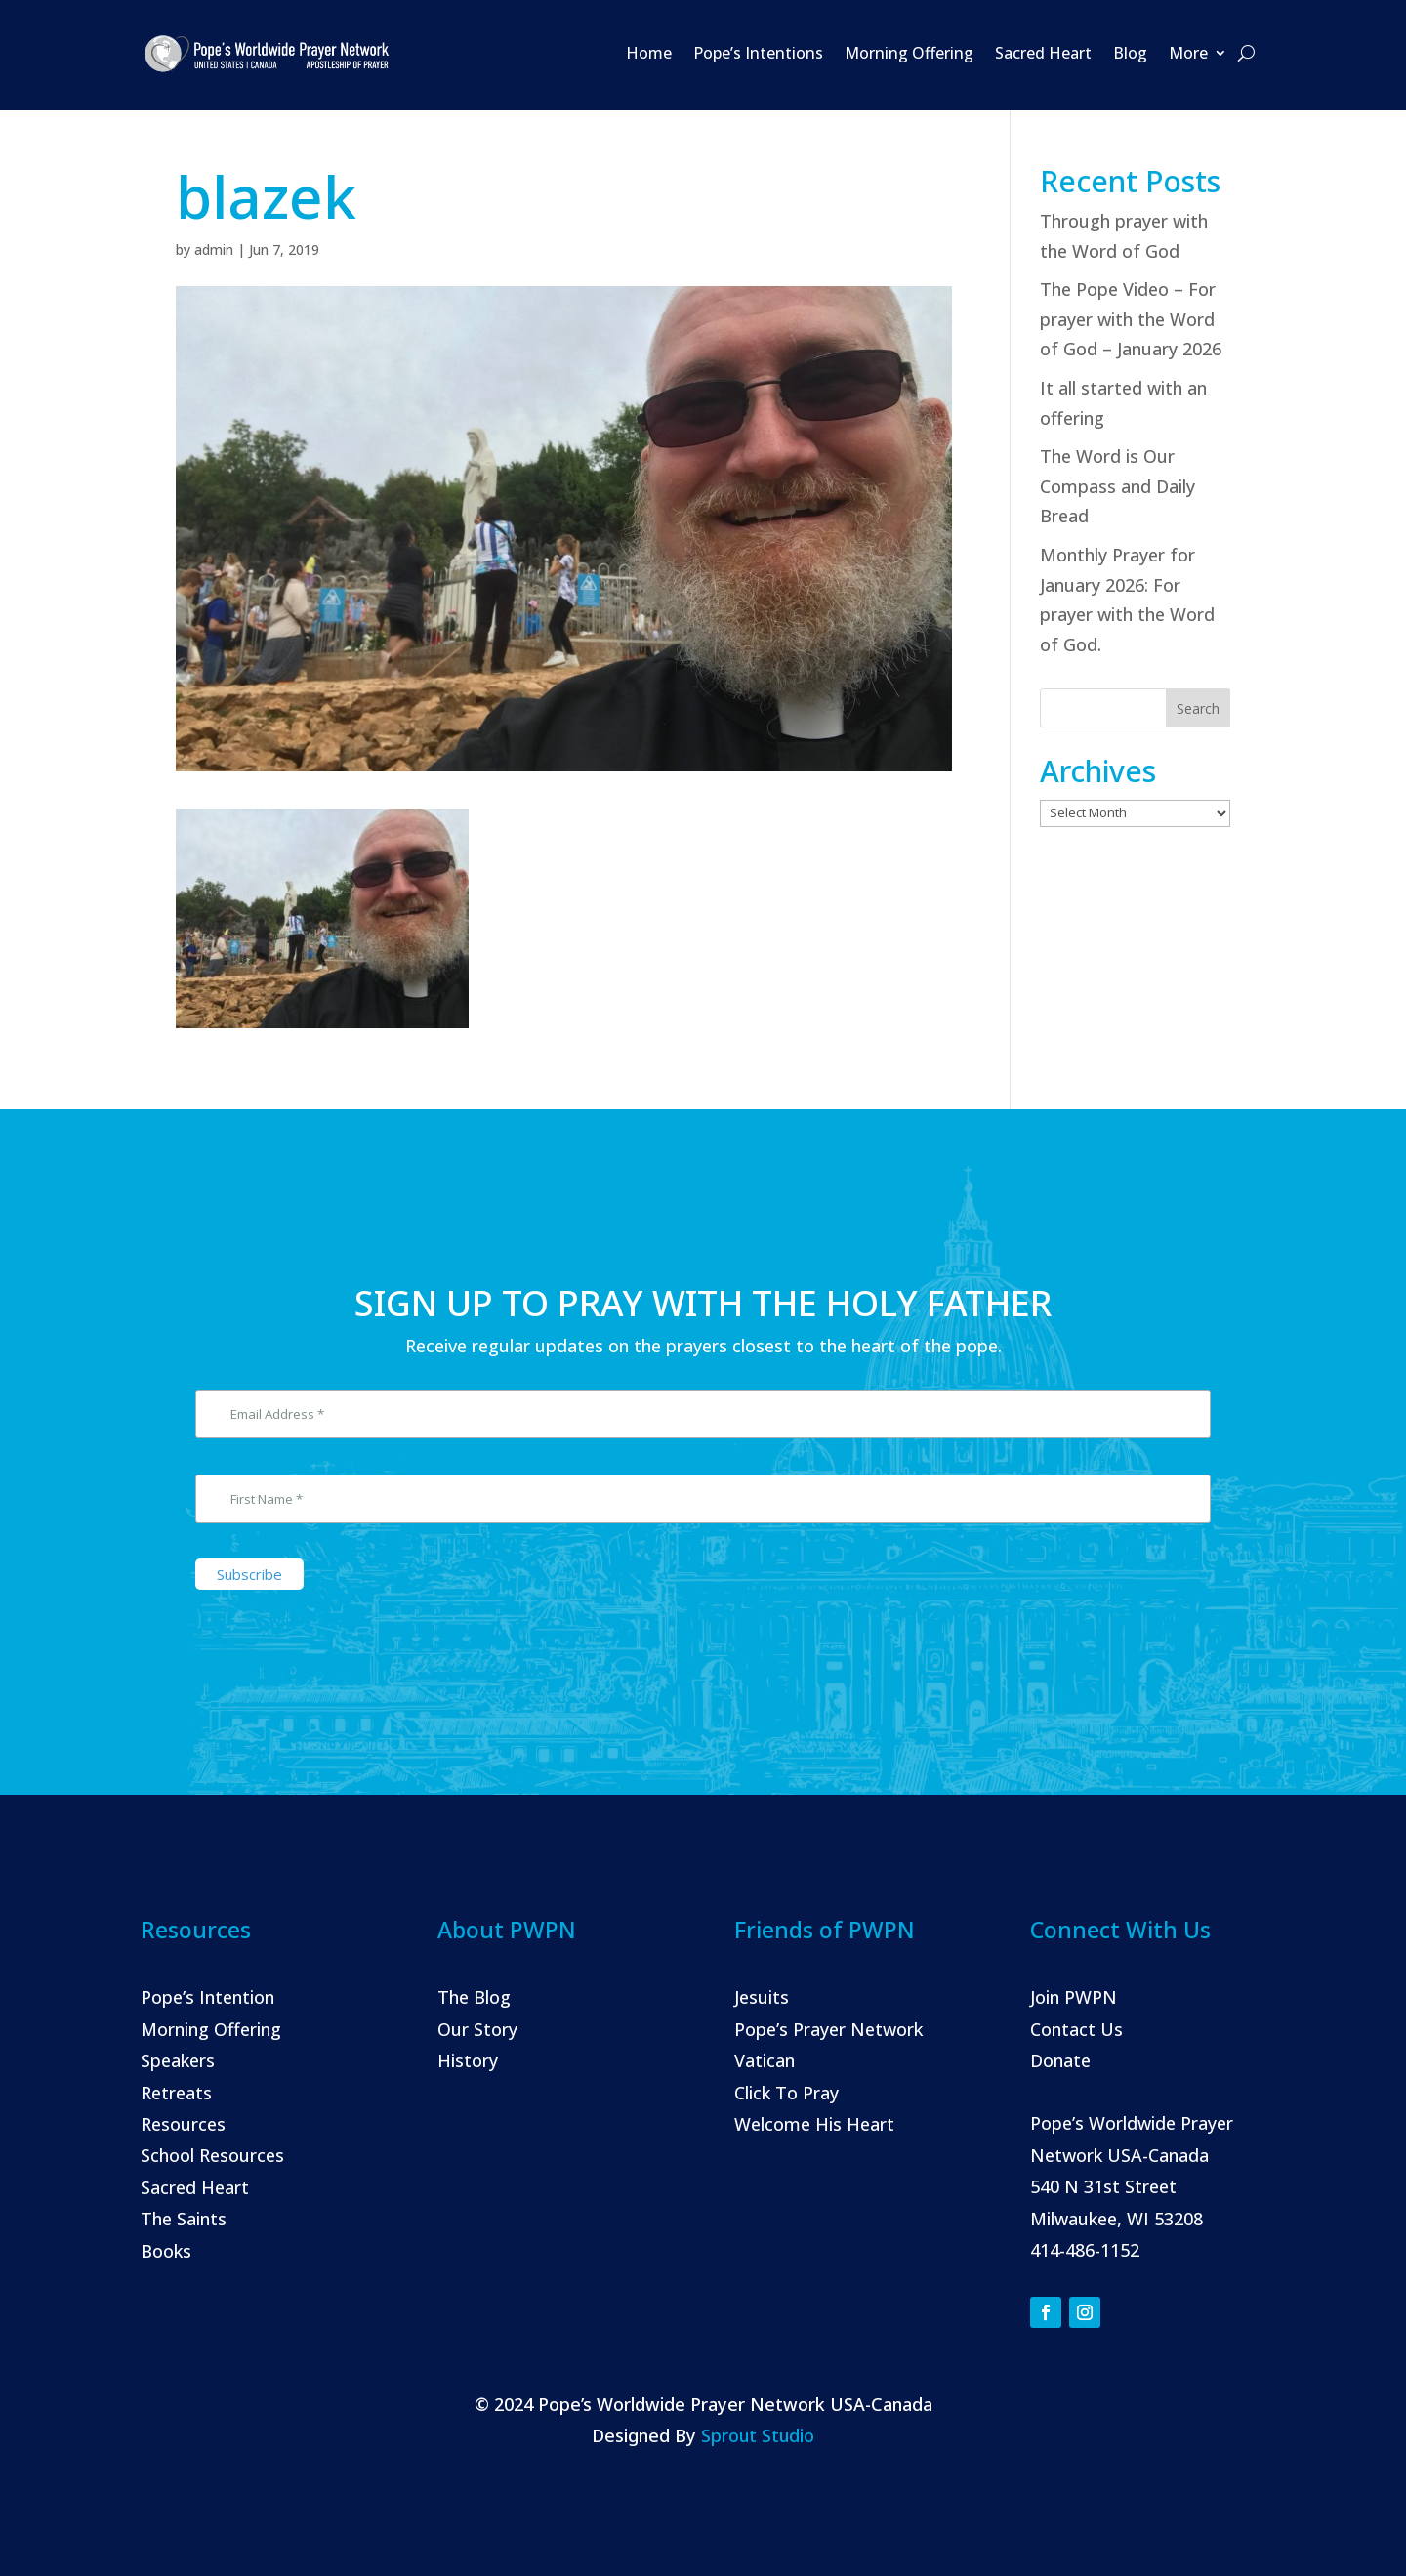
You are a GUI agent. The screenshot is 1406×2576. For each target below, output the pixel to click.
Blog (1130, 52)
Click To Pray (786, 2092)
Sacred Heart (1043, 52)
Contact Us (1076, 2029)
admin (213, 249)
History (467, 2060)
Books (166, 2251)
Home (649, 52)
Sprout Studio (757, 2435)
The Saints (184, 2218)
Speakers (178, 2060)
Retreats (176, 2092)
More (1188, 52)
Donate (1060, 2060)
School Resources (212, 2155)
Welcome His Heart (814, 2124)
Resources (183, 2124)
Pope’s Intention (207, 1997)
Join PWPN (1073, 1997)
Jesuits (761, 1997)
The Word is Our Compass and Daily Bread (1117, 485)
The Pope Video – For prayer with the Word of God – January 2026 (1130, 318)
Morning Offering (909, 52)
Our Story (477, 2029)
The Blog (474, 1997)
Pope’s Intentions (758, 52)
